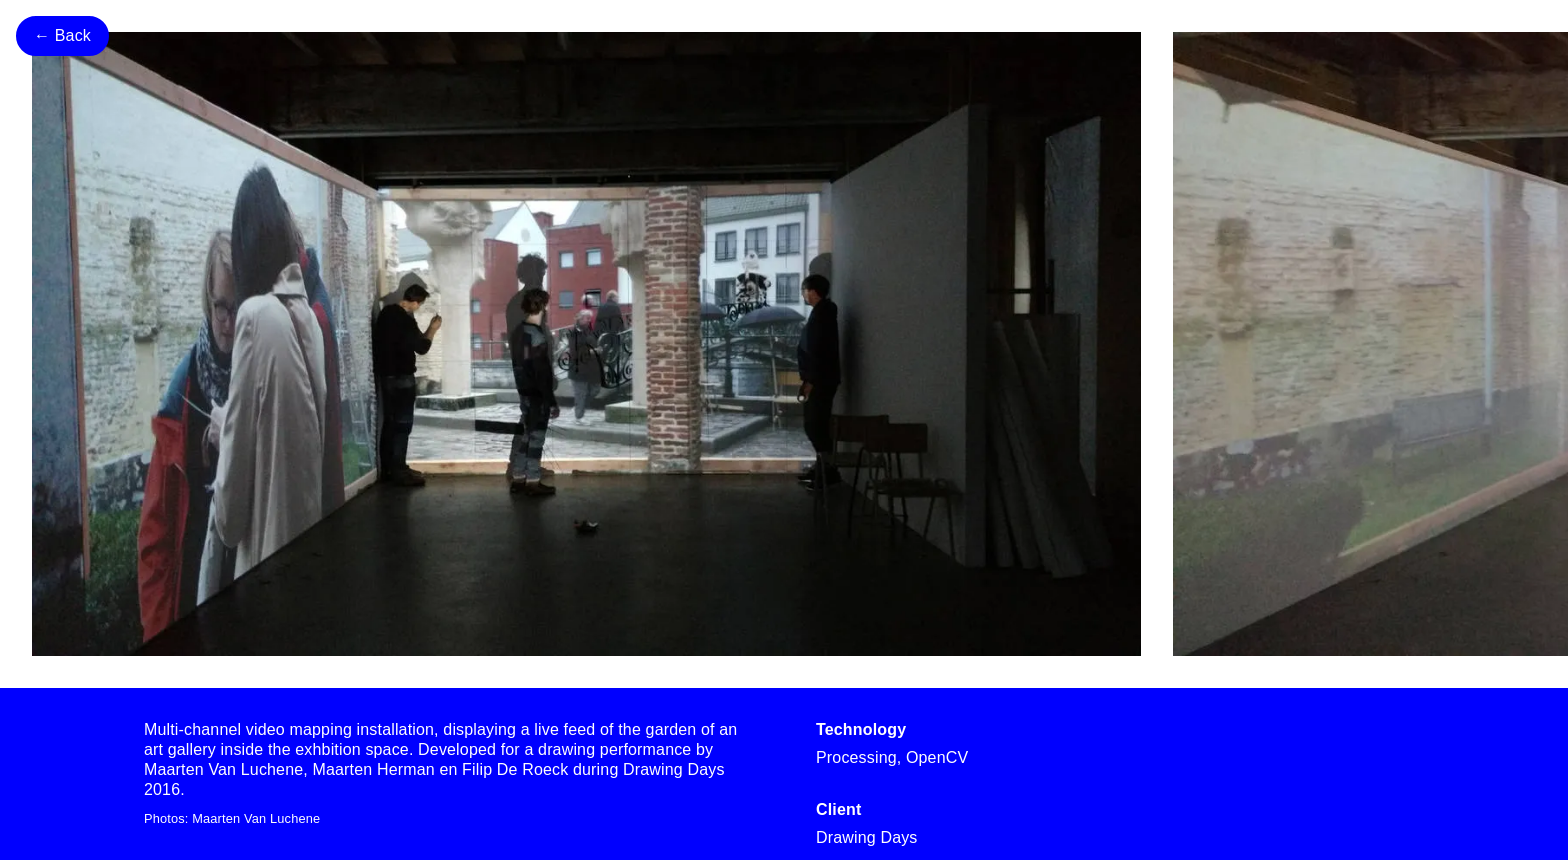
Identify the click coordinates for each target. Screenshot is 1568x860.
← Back (62, 35)
